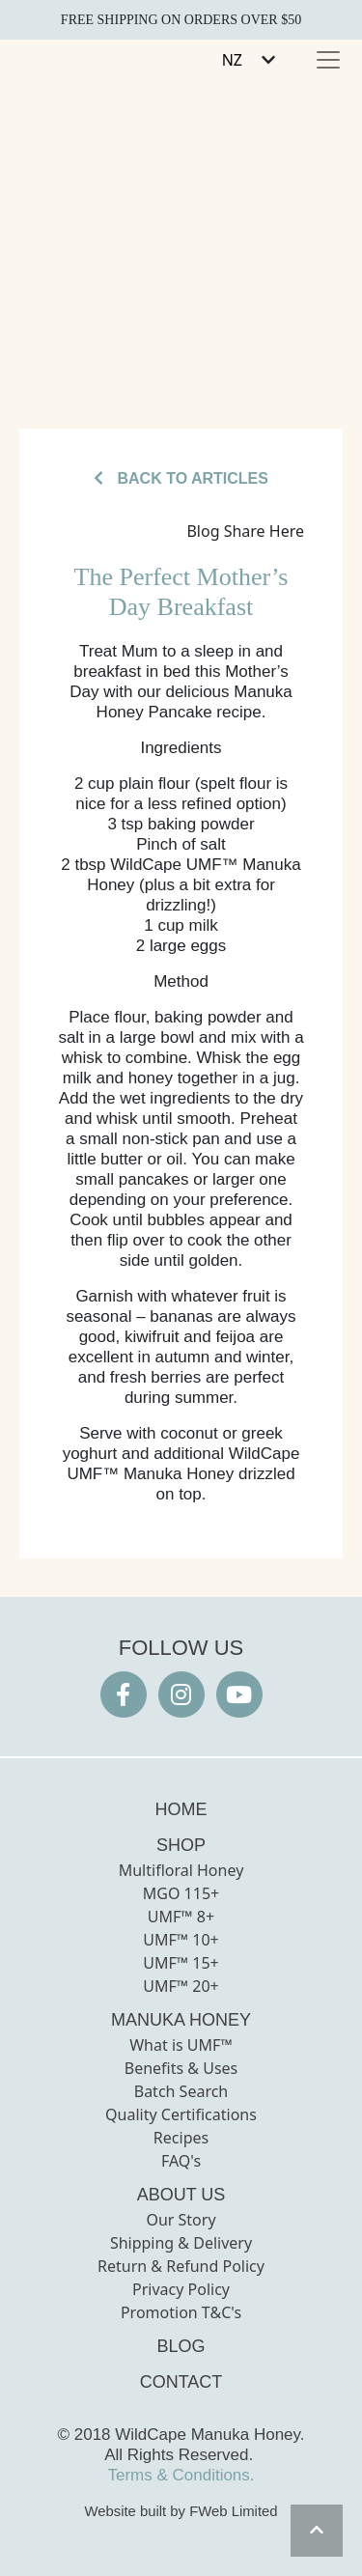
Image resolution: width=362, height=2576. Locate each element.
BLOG (180, 2346)
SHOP (181, 1845)
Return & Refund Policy (181, 2266)
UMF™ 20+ (181, 1986)
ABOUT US (181, 2194)
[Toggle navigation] (328, 60)
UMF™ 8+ (181, 1916)
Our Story (180, 2219)
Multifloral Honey (181, 1870)
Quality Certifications (181, 2114)
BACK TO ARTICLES (181, 478)
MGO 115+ (181, 1893)
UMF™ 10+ (181, 1939)
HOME (181, 1809)
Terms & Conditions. (180, 2475)
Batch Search (181, 2091)
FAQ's (181, 2160)
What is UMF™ (181, 2045)
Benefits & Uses (181, 2068)
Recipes (181, 2137)
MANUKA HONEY (181, 2020)
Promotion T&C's (181, 2312)
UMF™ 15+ (181, 1963)
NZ (232, 59)
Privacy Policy (181, 2289)
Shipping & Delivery (181, 2243)
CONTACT (181, 2382)
